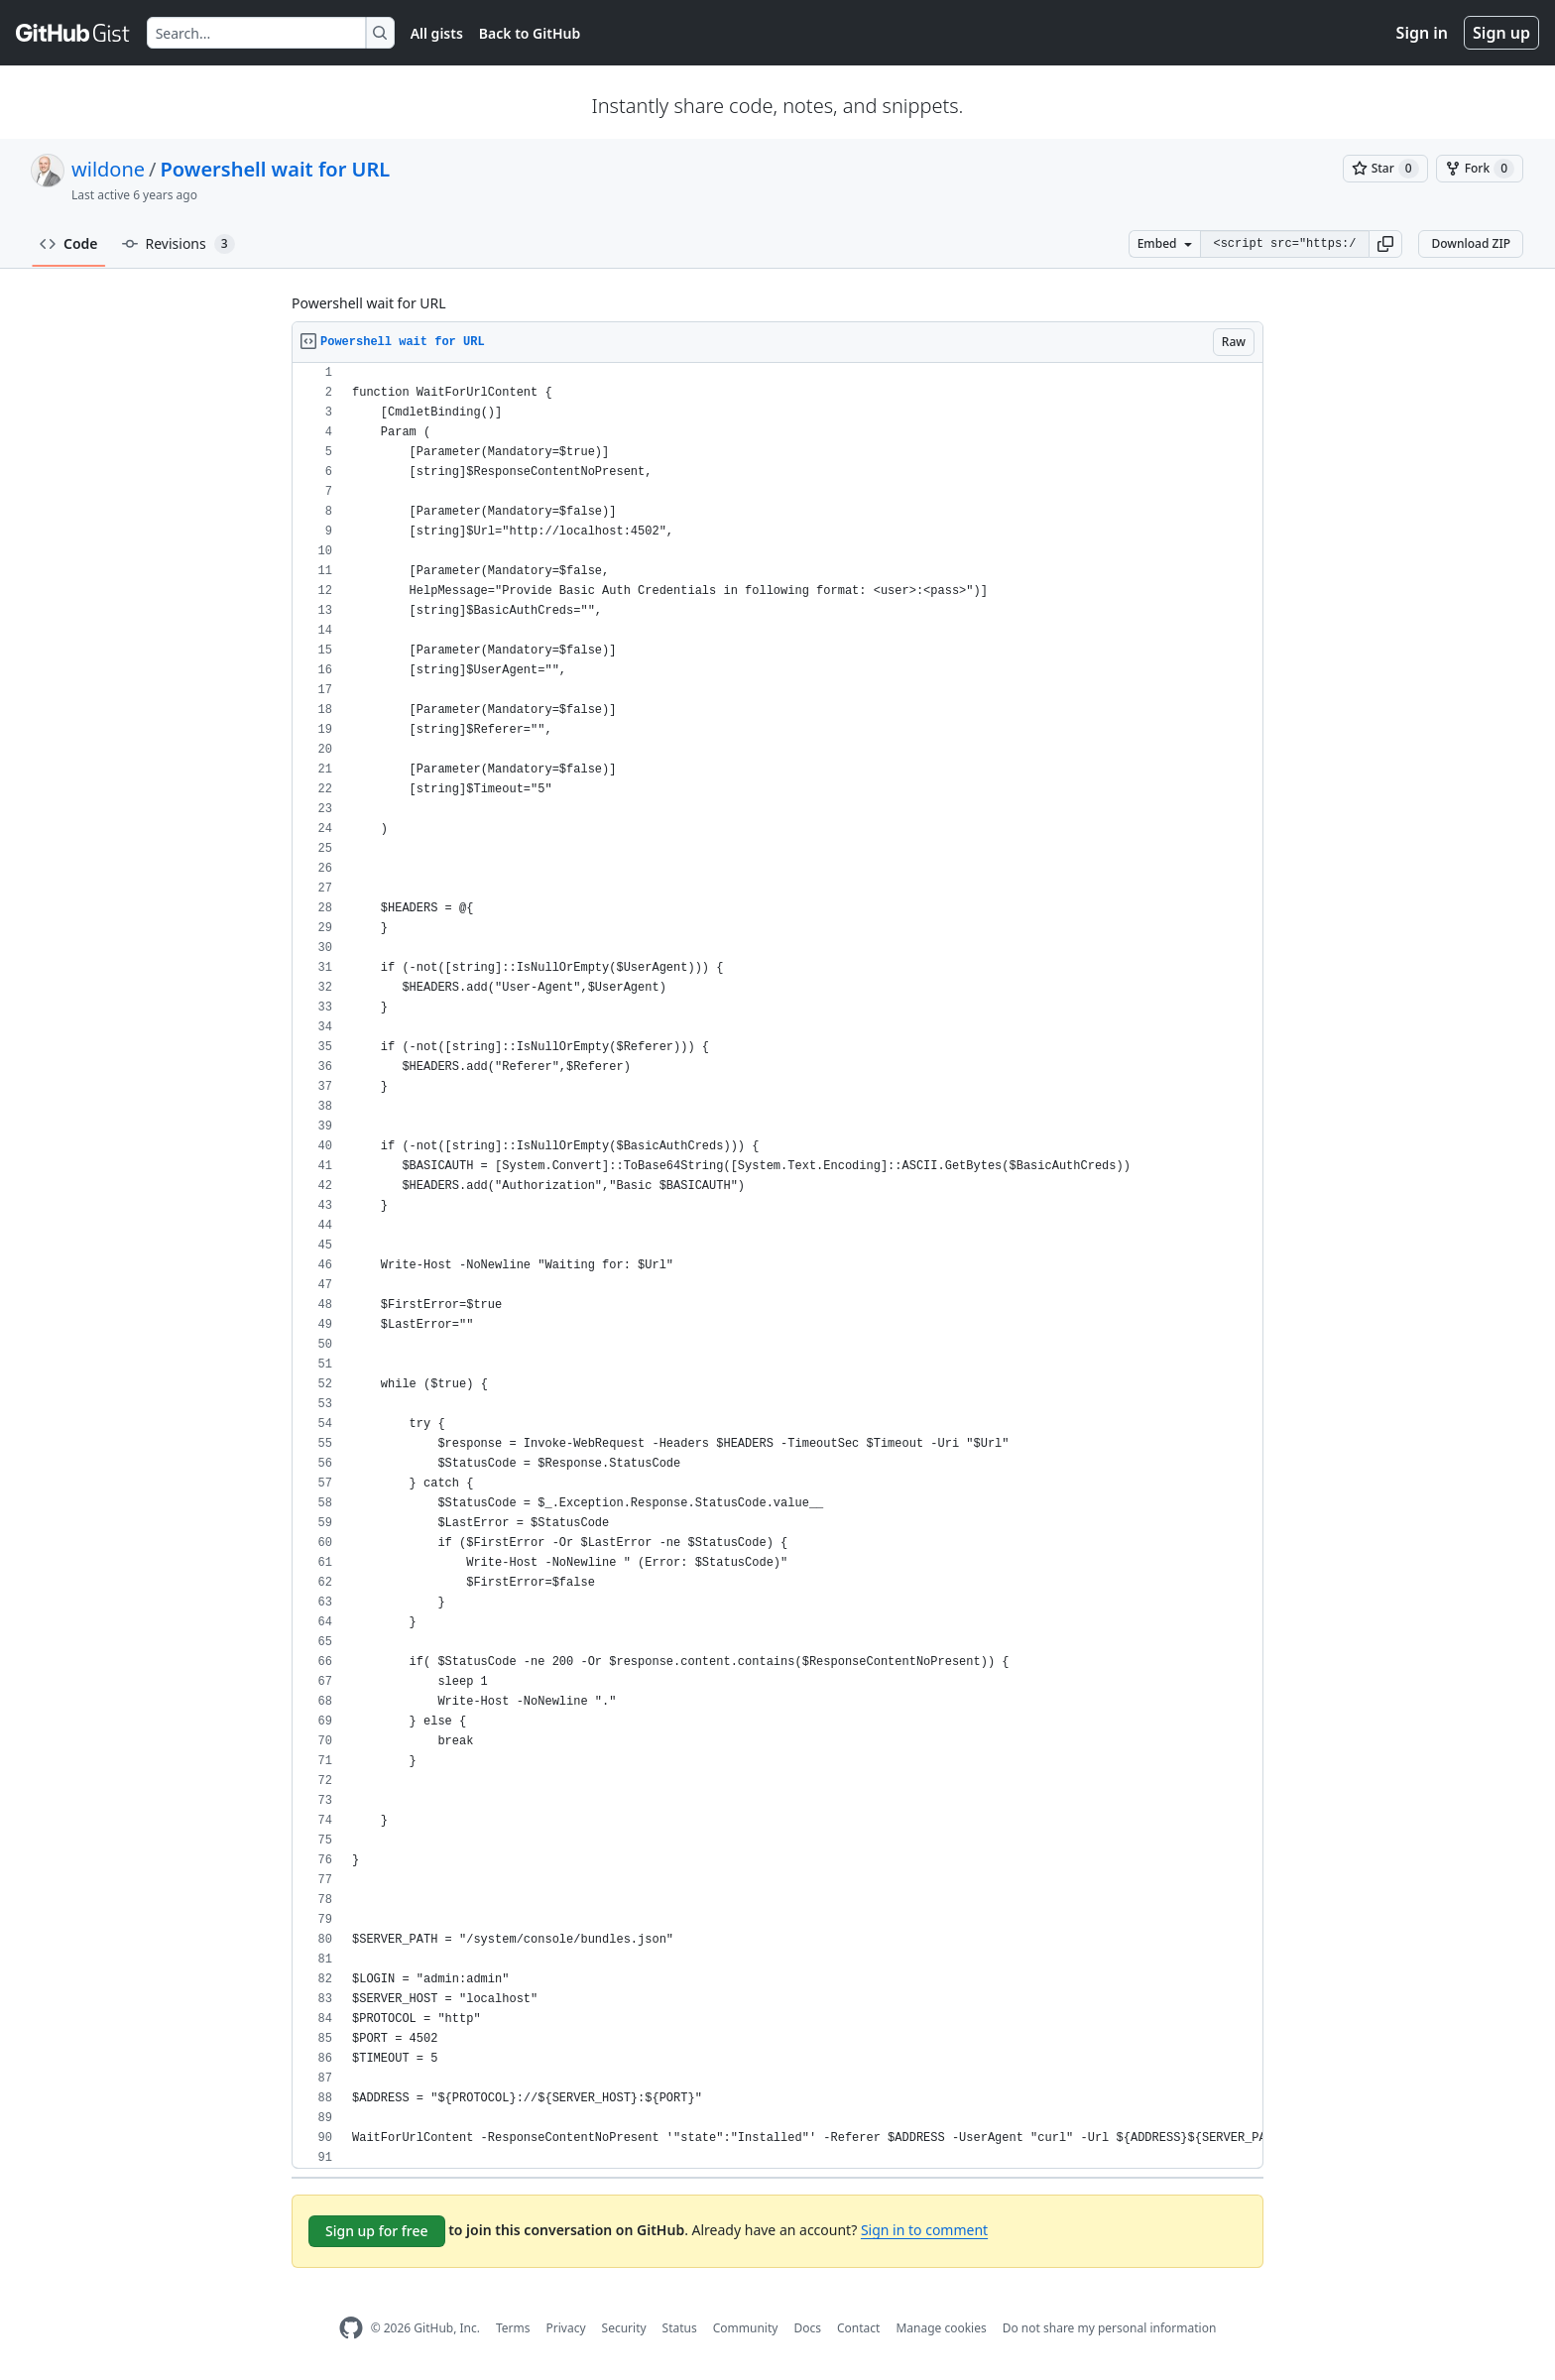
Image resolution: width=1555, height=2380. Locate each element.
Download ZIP (1470, 243)
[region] (777, 1266)
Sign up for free (376, 2230)
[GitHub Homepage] (351, 2328)
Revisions (178, 244)
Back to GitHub (529, 33)
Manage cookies (941, 2328)
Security (624, 2328)
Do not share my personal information (1110, 2328)
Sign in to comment (924, 2229)
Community (745, 2328)
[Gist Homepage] (73, 33)
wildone (108, 169)
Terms (513, 2328)
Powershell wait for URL (276, 169)
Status (679, 2328)
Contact (858, 2328)
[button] (1385, 244)
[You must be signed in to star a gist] (1385, 168)
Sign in (1422, 33)
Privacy (566, 2328)
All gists (437, 33)
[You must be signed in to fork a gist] (1479, 168)
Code (69, 243)
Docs (807, 2328)
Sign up (1501, 33)
